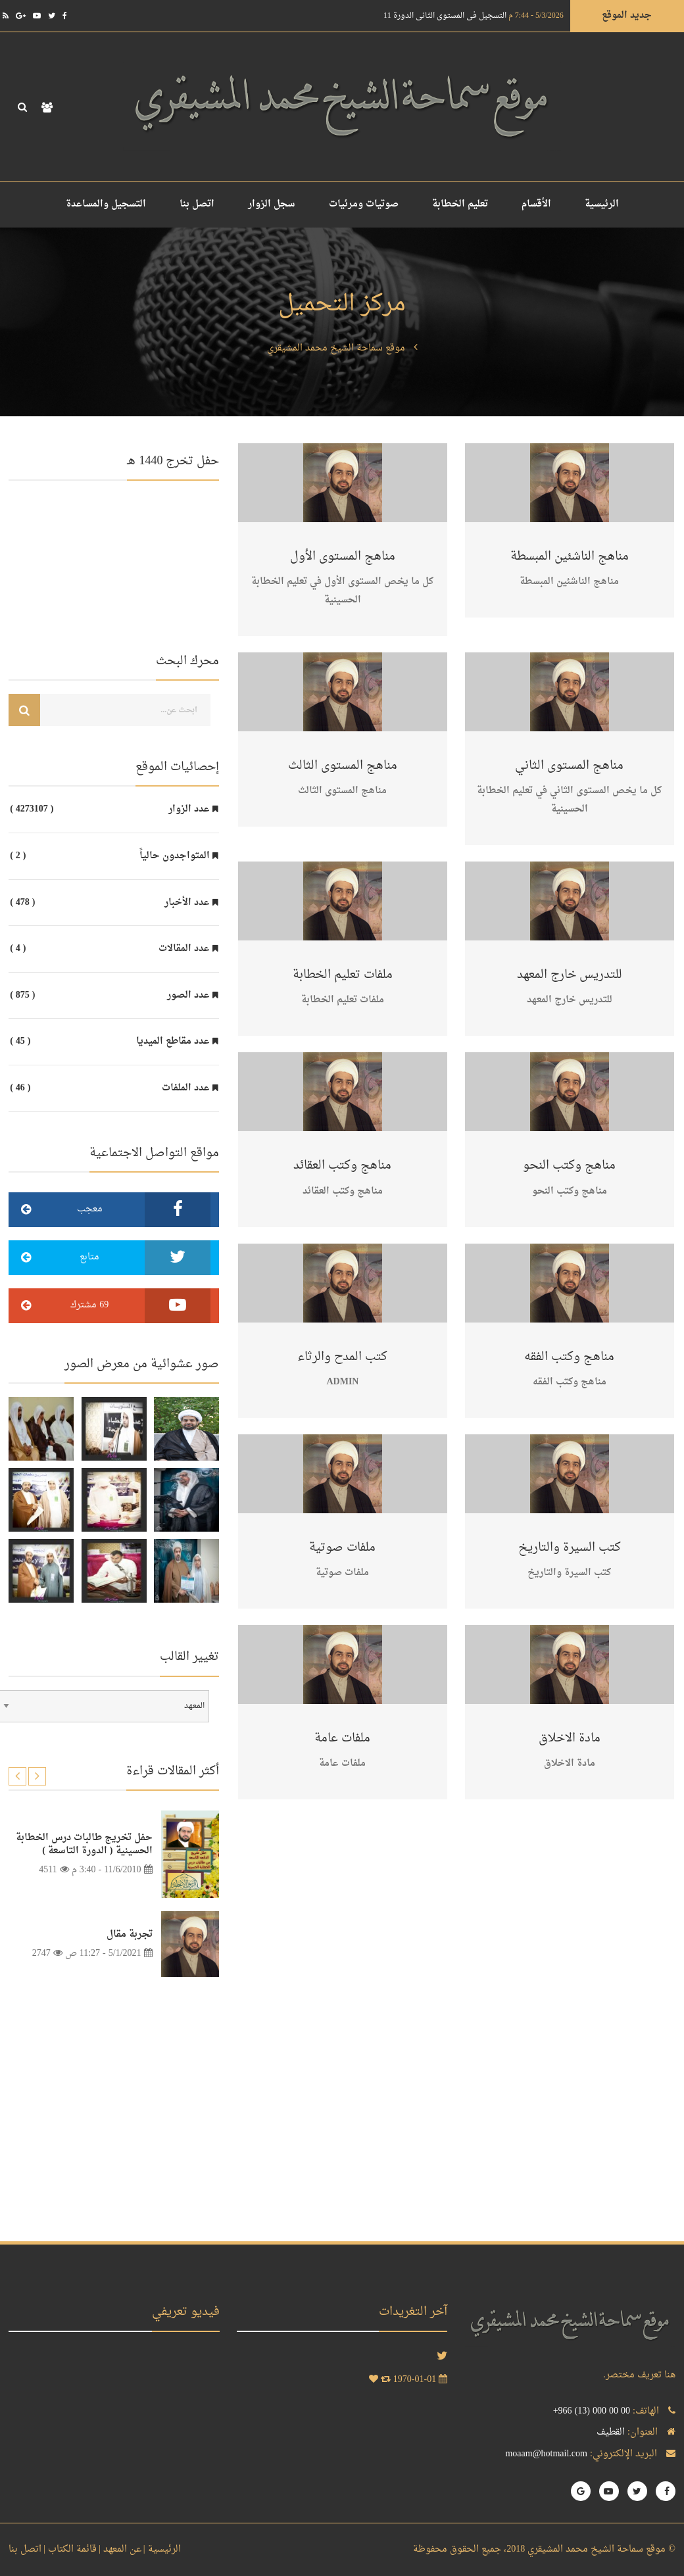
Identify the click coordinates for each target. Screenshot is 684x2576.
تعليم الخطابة (460, 204)
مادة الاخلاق (569, 1738)
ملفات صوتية (342, 1547)
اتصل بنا (197, 204)
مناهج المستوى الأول (342, 556)
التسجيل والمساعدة (106, 204)
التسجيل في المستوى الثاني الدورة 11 (473, 16)
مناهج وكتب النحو (569, 1165)
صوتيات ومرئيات (364, 204)
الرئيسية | (162, 2549)
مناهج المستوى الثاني (569, 765)
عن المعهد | (120, 2549)
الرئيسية (602, 204)
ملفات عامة (342, 1738)
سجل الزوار (271, 204)
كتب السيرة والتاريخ (569, 1547)
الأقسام (536, 204)
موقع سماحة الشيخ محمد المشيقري (336, 348)
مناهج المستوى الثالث (342, 765)
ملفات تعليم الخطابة (343, 974)
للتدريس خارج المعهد (569, 974)
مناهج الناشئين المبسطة (569, 556)
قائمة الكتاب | (70, 2549)
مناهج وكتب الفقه (569, 1357)
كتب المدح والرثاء (342, 1357)
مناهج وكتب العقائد (342, 1165)
